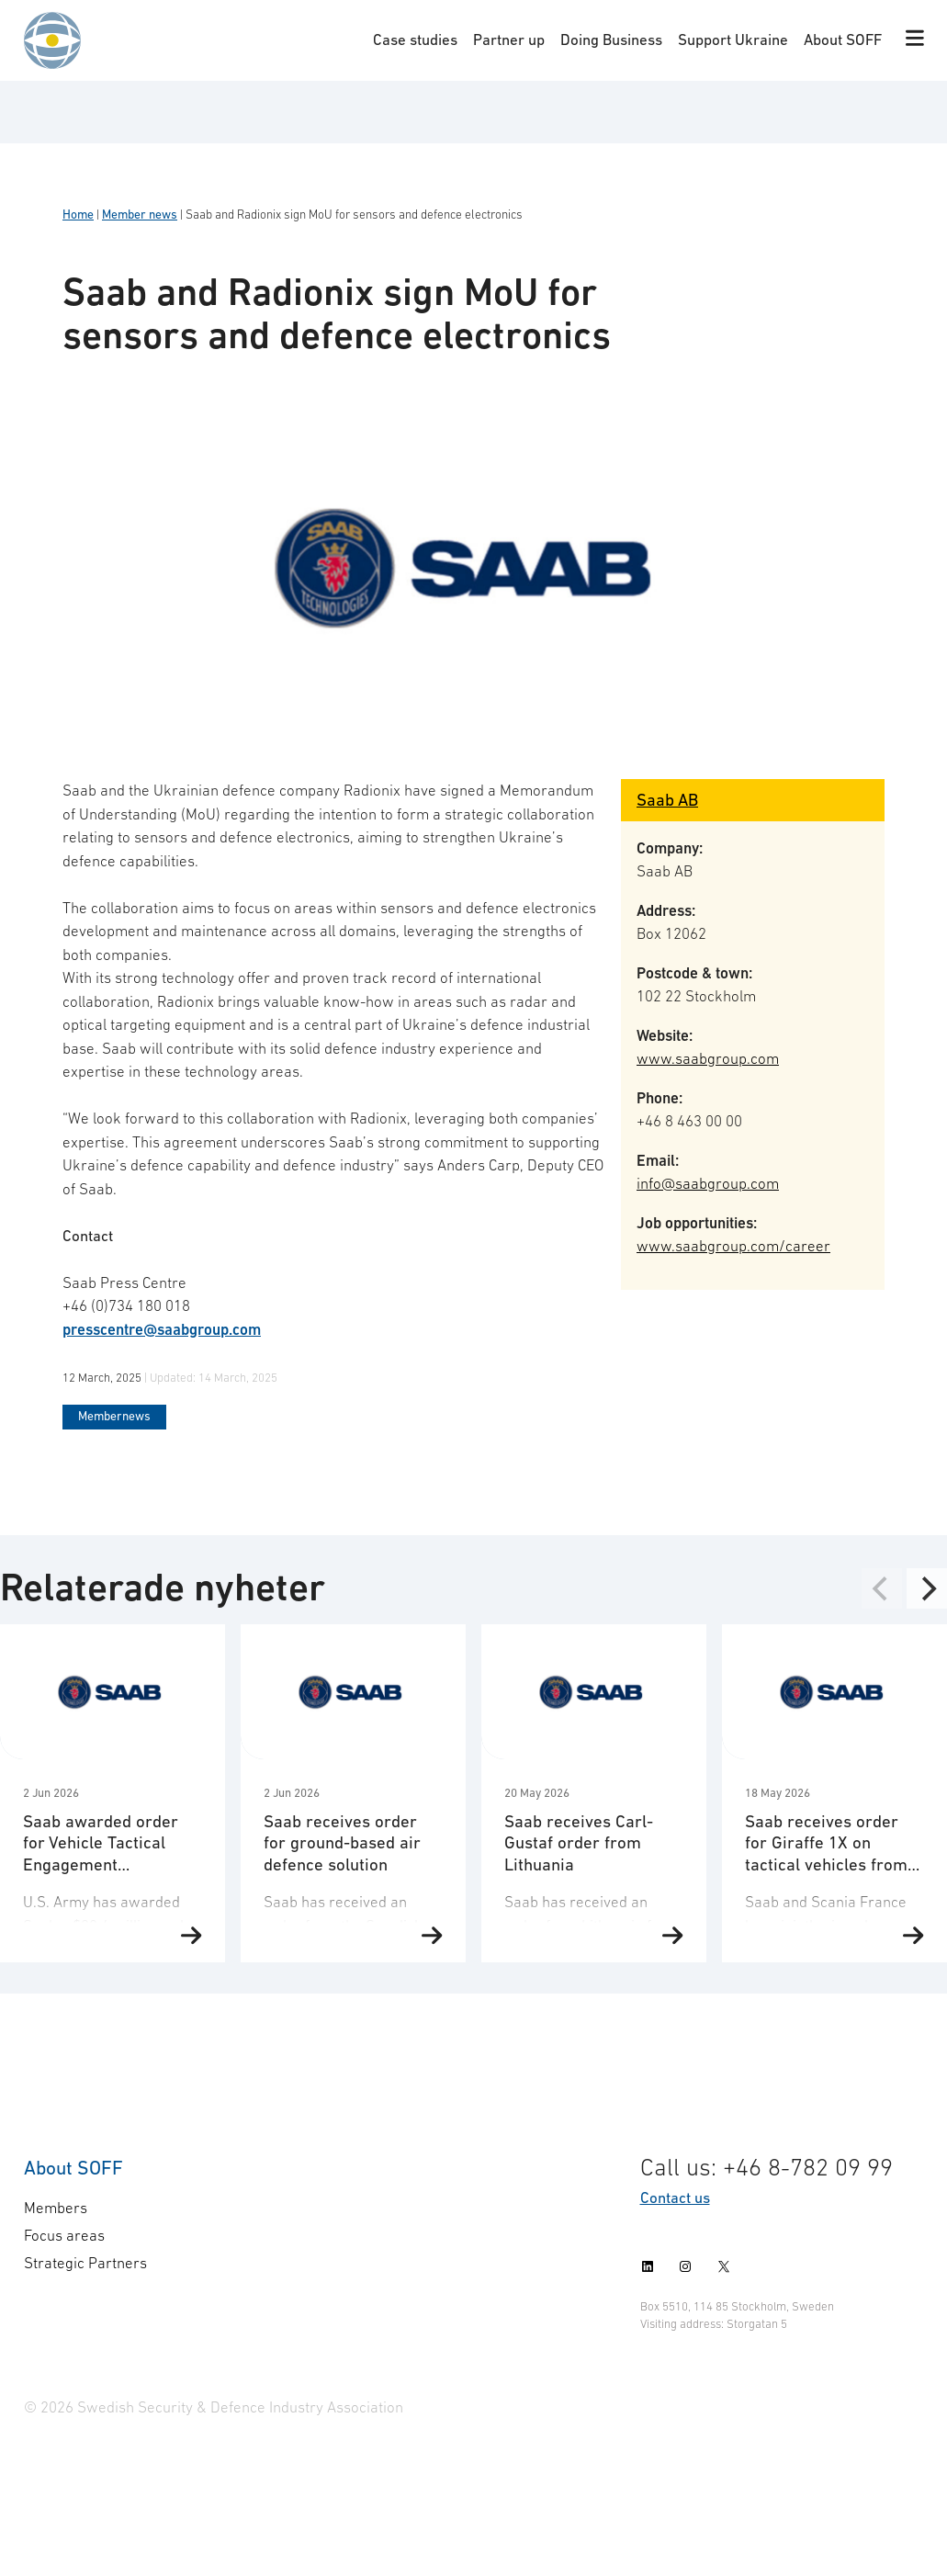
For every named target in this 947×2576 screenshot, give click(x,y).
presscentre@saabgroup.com (161, 1329)
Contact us (675, 2197)
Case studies (415, 39)
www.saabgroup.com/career (733, 1246)
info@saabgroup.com (708, 1183)
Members (55, 2207)
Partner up (509, 39)
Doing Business (611, 39)
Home (78, 214)
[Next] (927, 1588)
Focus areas (64, 2235)
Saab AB (667, 799)
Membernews (114, 1416)
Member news (139, 214)
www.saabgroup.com (708, 1058)
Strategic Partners (85, 2263)
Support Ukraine (733, 39)
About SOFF (843, 39)
